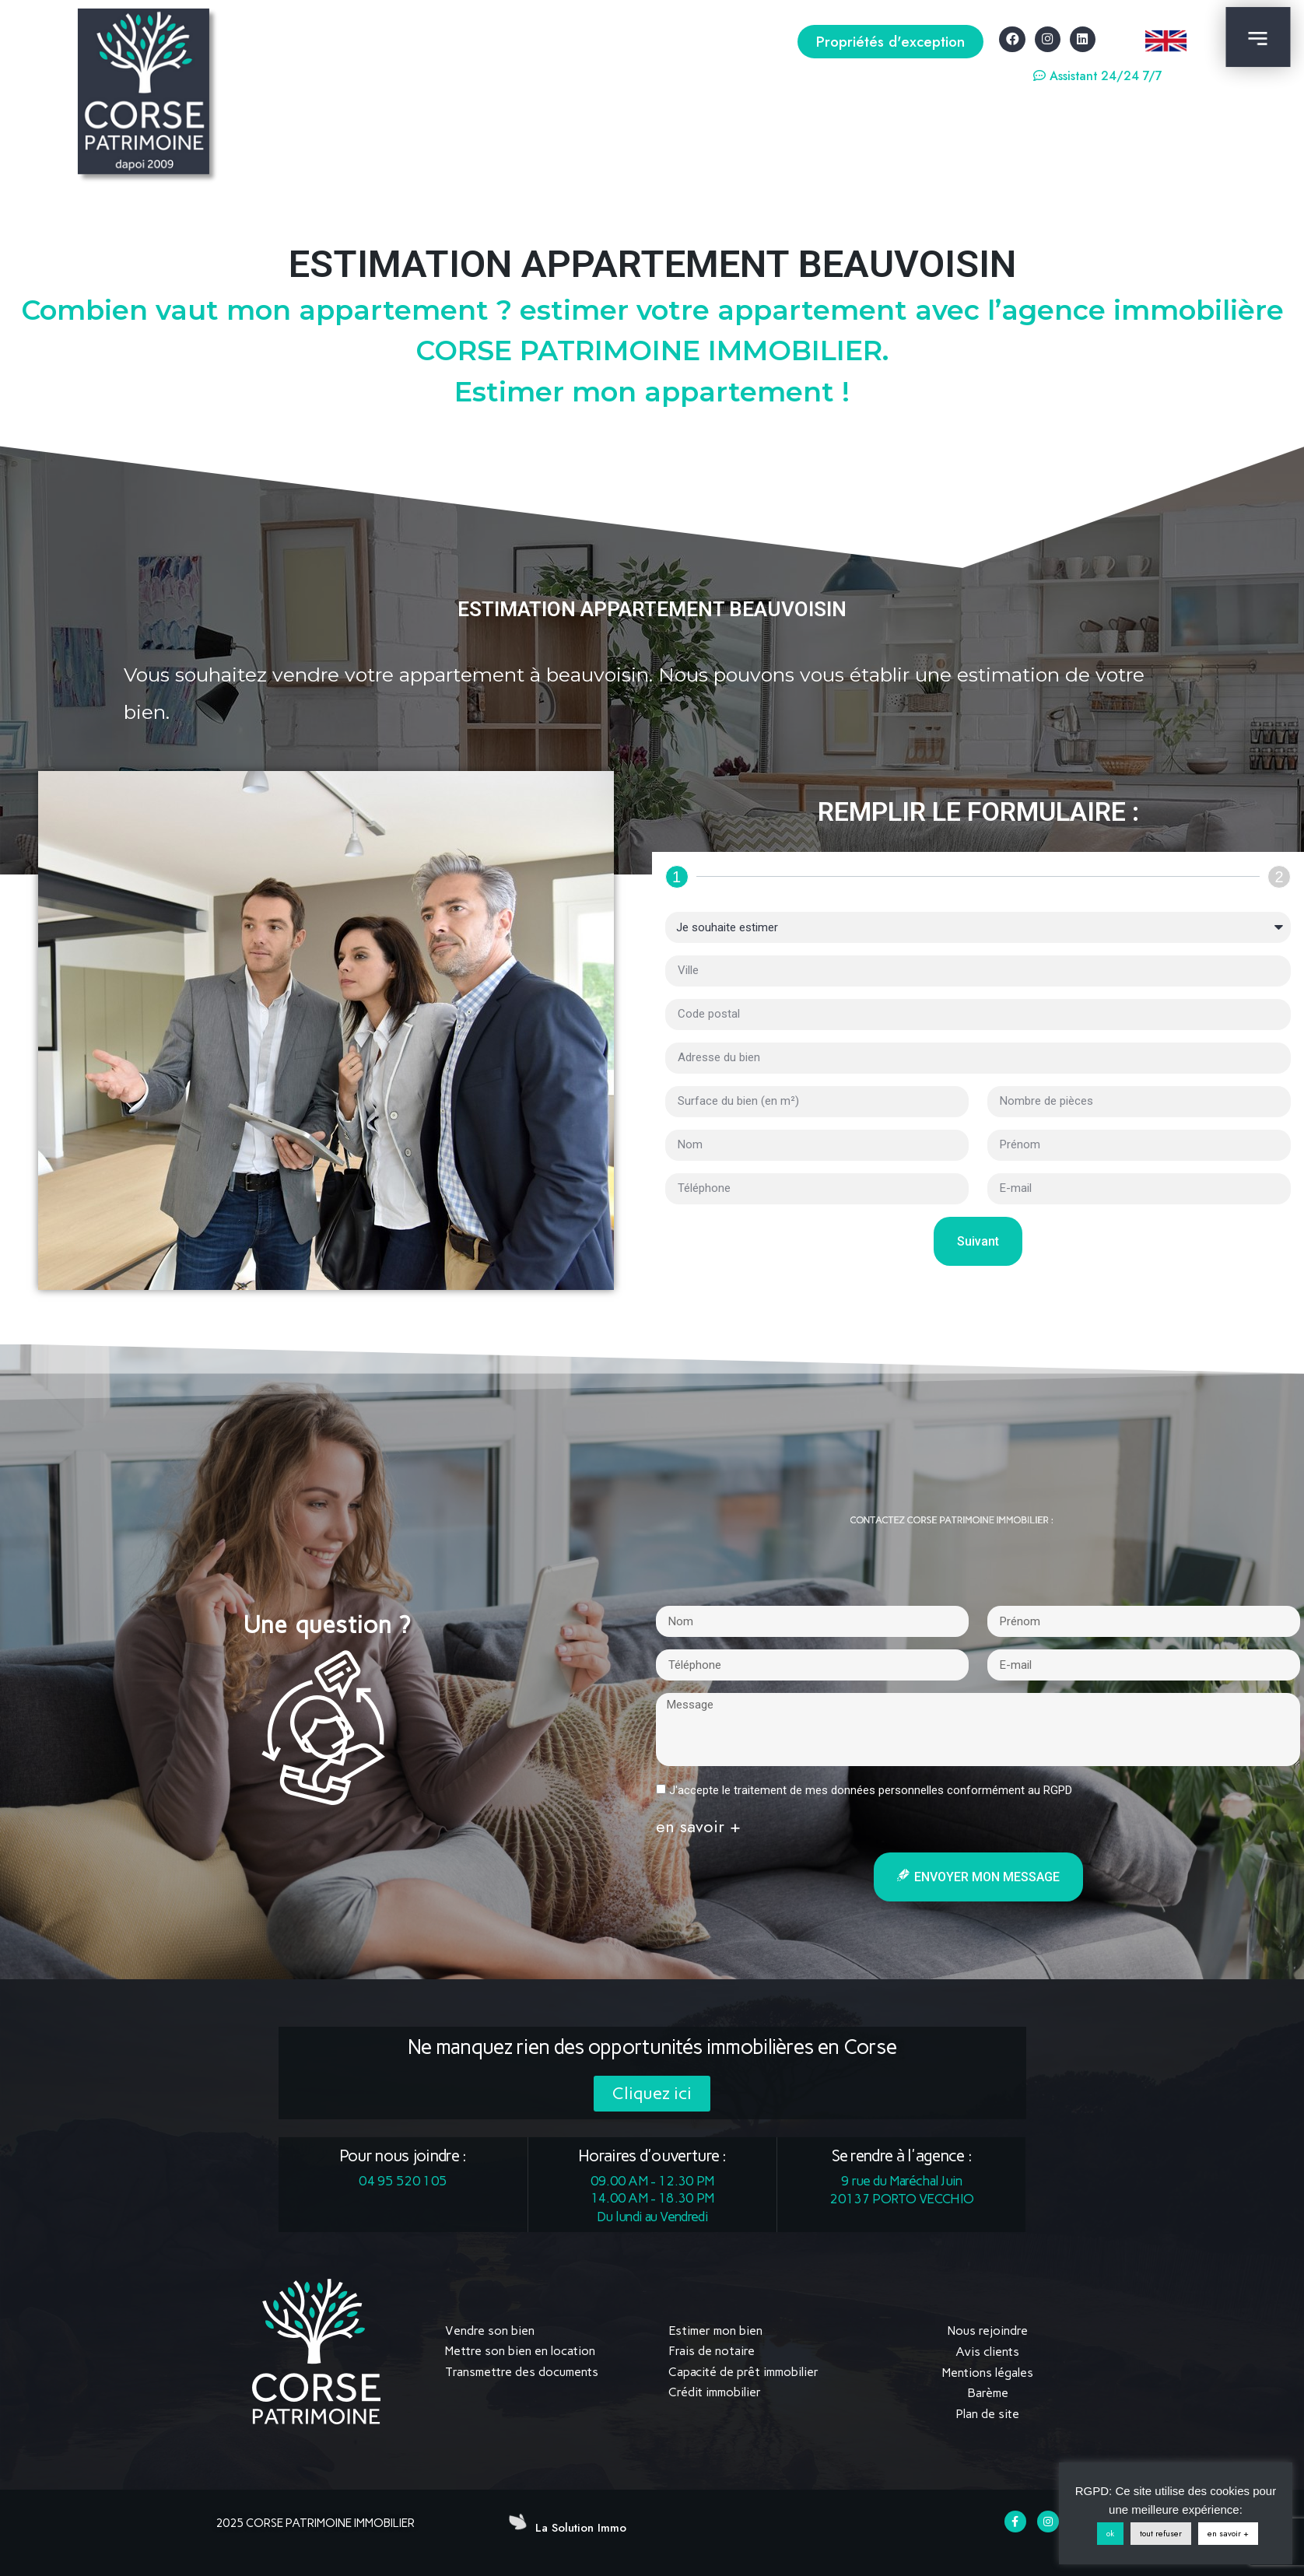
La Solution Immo (580, 2526)
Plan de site (987, 2412)
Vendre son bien (490, 2330)
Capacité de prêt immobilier (743, 2371)
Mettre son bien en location (520, 2350)
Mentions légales (987, 2371)
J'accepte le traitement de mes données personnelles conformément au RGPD (870, 1790)
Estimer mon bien (715, 2330)
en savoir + (1228, 2533)
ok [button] (1110, 2533)
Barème (987, 2392)
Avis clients (987, 2350)
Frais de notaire (711, 2350)
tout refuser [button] (1161, 2533)
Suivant (978, 1241)
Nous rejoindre (988, 2330)
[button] (890, 41)
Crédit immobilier (714, 2392)
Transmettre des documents (521, 2371)
